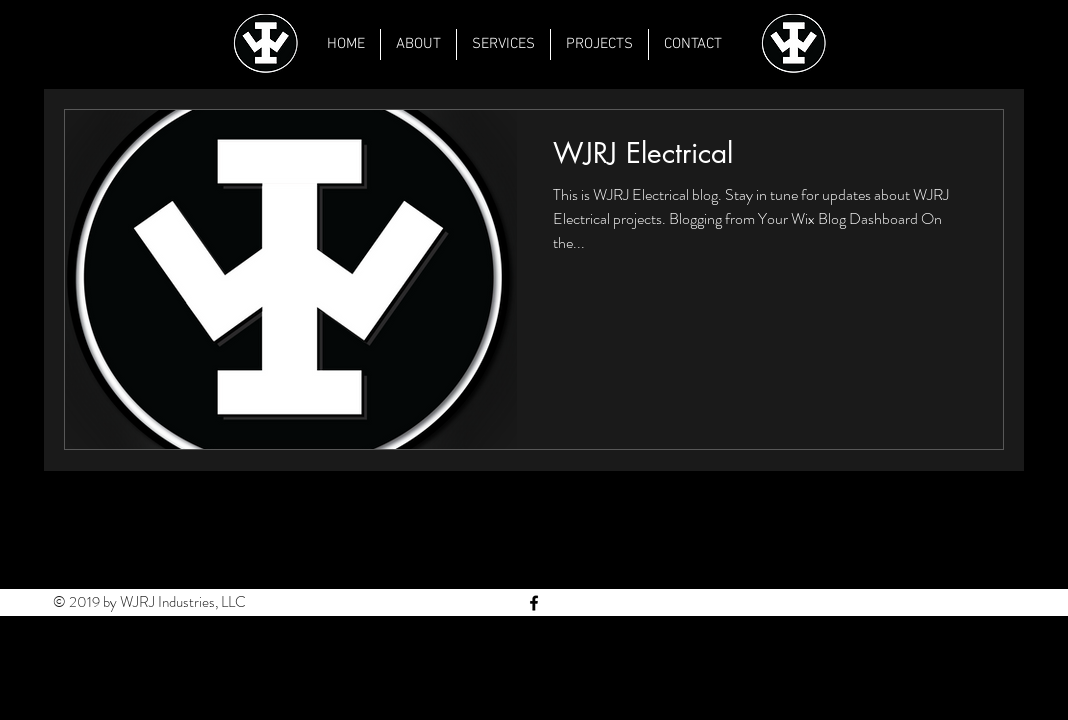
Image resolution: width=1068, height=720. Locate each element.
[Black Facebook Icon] (534, 603)
